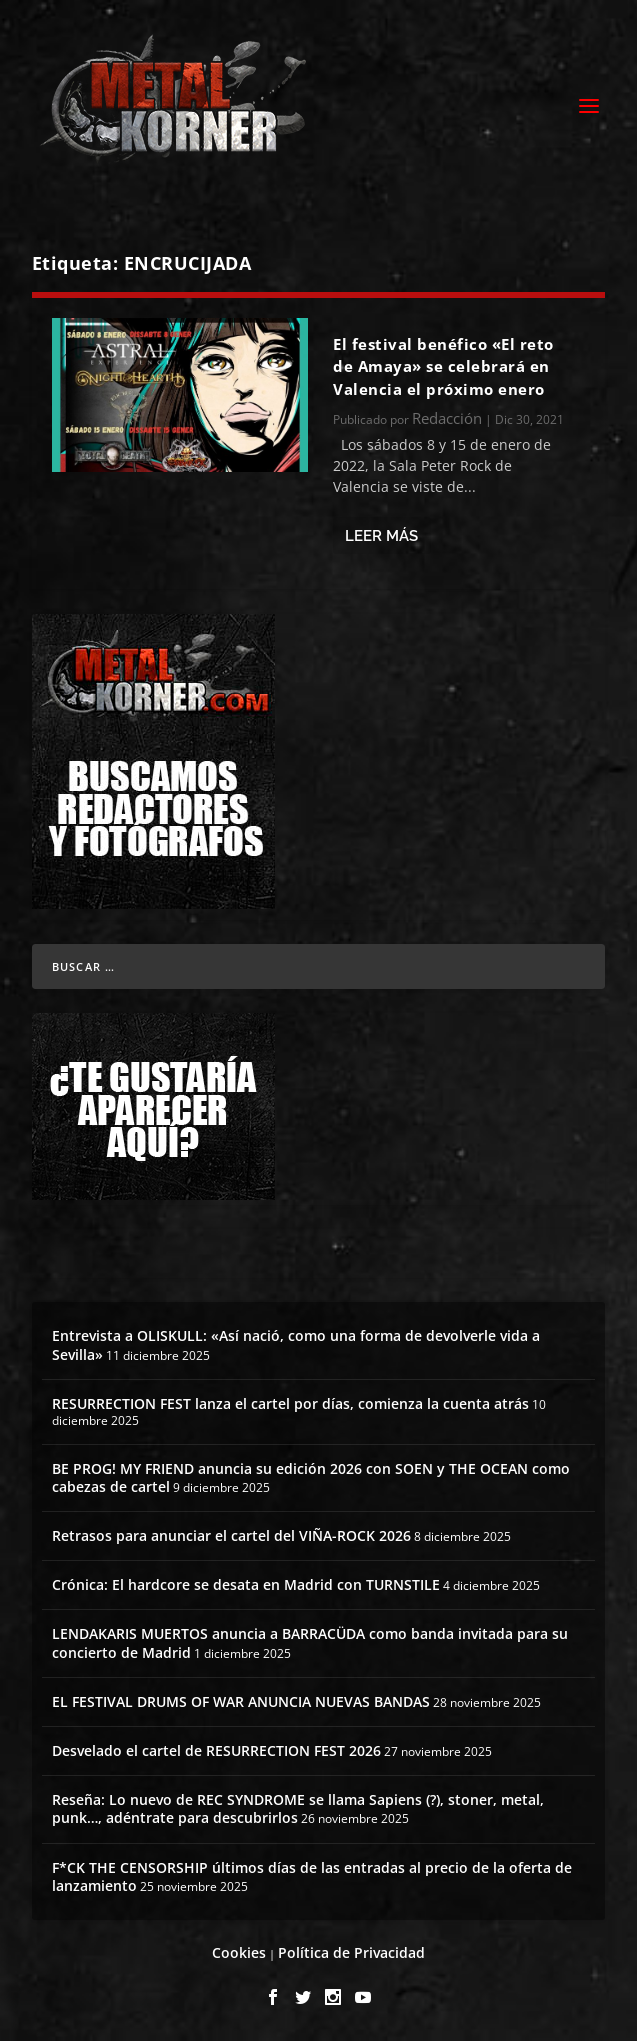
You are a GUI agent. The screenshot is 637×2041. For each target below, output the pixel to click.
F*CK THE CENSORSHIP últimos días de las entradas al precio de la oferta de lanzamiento (312, 1876)
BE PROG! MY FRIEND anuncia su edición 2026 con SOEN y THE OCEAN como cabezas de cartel (311, 1477)
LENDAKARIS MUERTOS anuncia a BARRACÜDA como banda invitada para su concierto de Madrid (310, 1642)
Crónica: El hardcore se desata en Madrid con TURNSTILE (246, 1584)
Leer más (381, 536)
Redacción (447, 418)
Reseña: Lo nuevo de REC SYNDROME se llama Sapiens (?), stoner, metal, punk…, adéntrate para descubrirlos (298, 1808)
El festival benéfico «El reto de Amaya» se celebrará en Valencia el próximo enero (443, 366)
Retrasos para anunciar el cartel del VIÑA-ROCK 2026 (231, 1535)
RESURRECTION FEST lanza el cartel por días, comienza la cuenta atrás (290, 1403)
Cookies (239, 1952)
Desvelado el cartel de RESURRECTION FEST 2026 (216, 1750)
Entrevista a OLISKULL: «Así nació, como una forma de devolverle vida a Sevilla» (296, 1344)
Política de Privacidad (351, 1952)
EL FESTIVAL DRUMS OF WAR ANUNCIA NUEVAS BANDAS (241, 1701)
